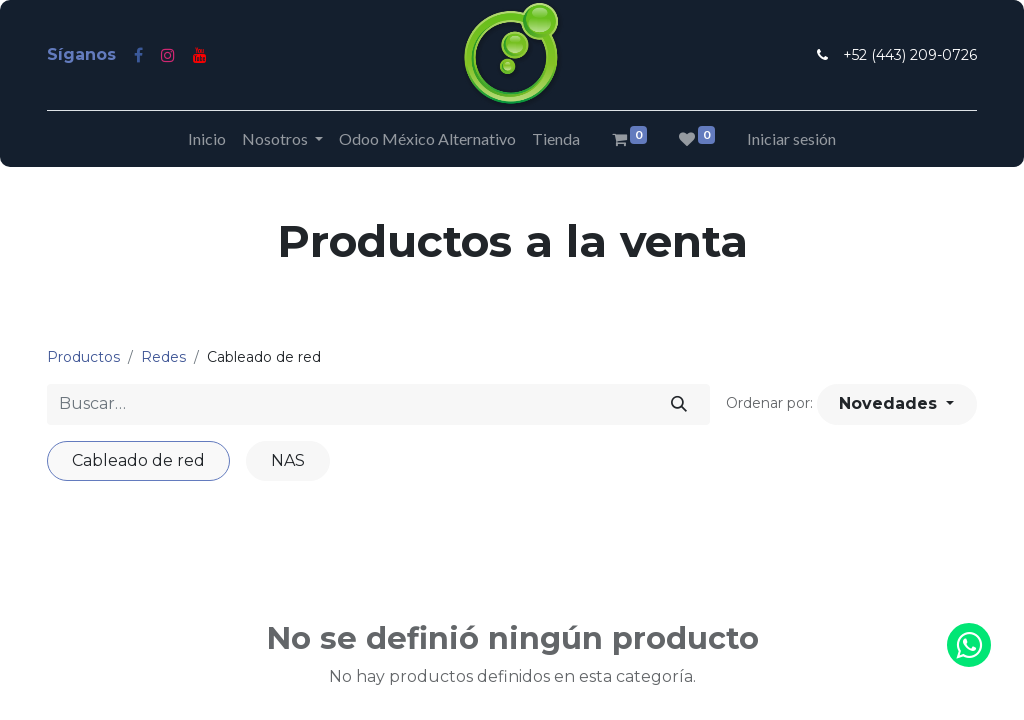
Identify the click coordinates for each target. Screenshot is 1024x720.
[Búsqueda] (679, 404)
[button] (897, 404)
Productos (83, 357)
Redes (163, 357)
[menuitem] (207, 139)
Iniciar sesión (791, 138)
